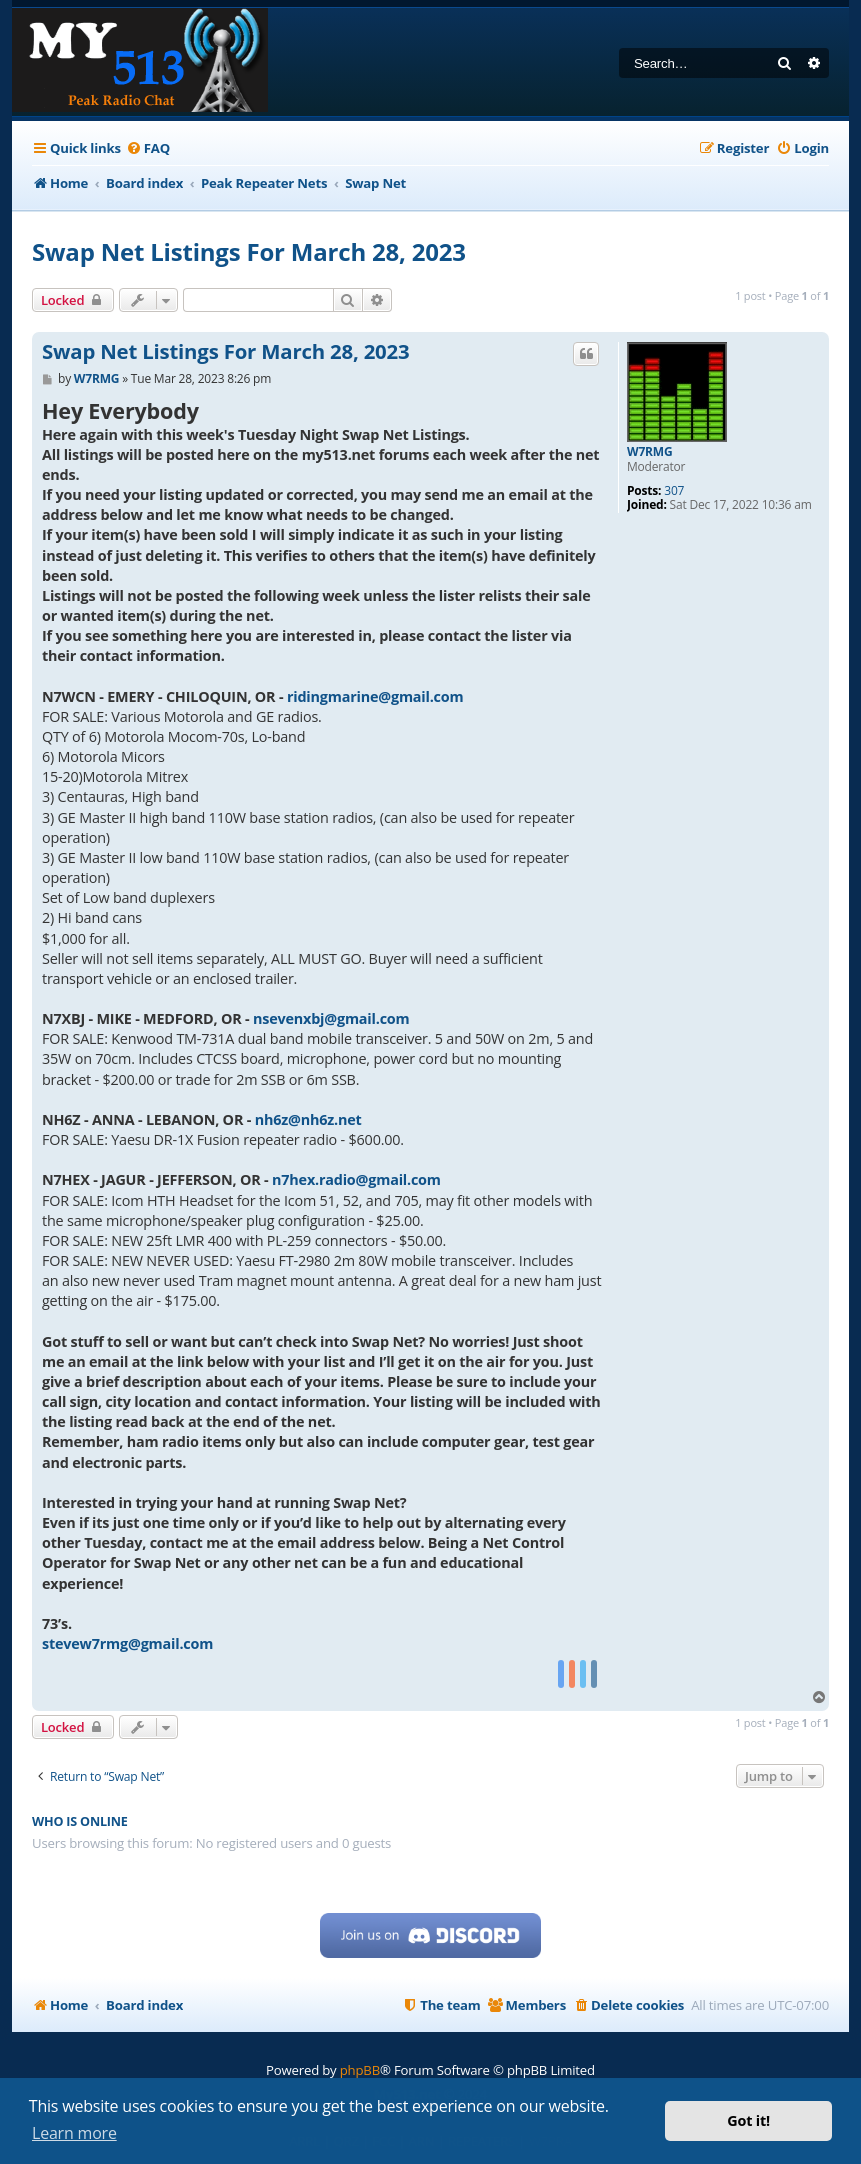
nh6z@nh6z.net (308, 1119)
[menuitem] (148, 148)
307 (674, 491)
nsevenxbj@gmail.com (331, 1018)
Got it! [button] (748, 2120)
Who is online (80, 1821)
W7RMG (649, 452)
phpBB (360, 2070)
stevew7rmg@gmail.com (127, 1643)
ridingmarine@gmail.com (375, 696)
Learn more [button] (74, 2133)
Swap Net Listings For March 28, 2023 (249, 251)
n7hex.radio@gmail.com (356, 1179)
